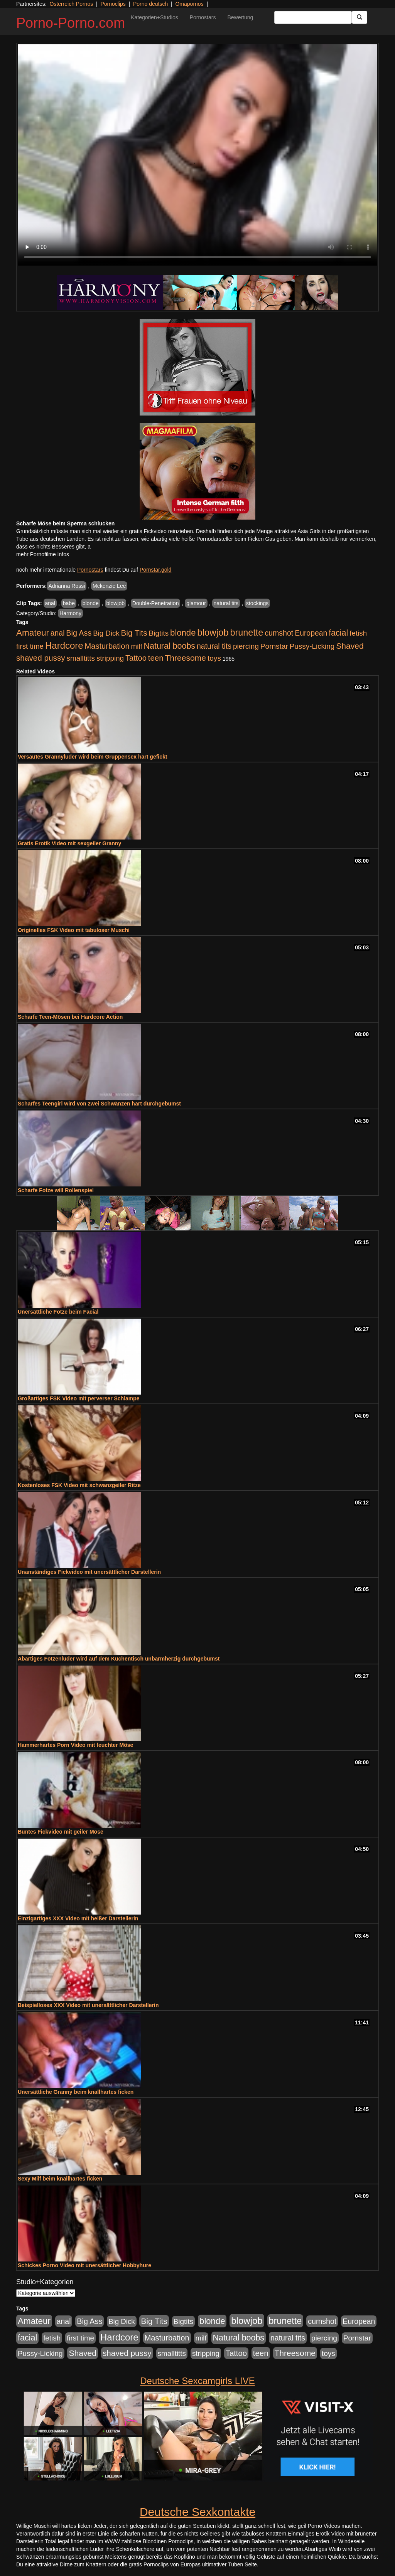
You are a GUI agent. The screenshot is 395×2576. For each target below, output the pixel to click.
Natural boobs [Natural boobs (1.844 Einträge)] (169, 646)
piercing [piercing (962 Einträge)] (246, 646)
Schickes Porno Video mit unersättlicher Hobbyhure (84, 2265)
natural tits (226, 603)
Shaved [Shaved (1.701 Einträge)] (350, 645)
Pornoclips (112, 4)
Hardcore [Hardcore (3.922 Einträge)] (64, 645)
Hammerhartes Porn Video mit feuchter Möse (75, 1745)
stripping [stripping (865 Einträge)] (110, 658)
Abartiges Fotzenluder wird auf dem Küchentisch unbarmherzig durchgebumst (119, 1659)
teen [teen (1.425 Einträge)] (156, 657)
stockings (257, 603)
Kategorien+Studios (154, 17)
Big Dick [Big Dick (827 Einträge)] (106, 633)
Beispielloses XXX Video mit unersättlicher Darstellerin (88, 2005)
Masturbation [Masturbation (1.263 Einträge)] (107, 646)
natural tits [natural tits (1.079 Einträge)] (214, 646)
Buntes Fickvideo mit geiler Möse (60, 1832)
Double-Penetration (155, 603)
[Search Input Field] (313, 17)
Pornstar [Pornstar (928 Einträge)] (274, 646)
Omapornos (189, 4)
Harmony (70, 613)
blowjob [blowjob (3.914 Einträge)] (212, 632)
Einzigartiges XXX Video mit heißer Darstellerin (78, 1918)
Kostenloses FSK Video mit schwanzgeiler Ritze (79, 1485)
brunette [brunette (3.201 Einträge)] (246, 633)
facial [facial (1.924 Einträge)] (338, 633)
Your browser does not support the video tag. (197, 155)
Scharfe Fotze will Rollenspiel (56, 1190)
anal (50, 603)
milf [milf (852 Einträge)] (136, 646)
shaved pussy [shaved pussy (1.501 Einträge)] (40, 657)
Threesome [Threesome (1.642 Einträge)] (185, 657)
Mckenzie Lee (109, 586)
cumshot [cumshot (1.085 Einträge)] (279, 633)
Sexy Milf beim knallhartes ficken (60, 2179)
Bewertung (240, 17)
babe (69, 603)
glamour (196, 603)
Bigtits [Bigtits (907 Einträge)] (159, 633)
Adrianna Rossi (66, 586)
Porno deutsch (150, 4)
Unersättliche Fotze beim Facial (58, 1312)
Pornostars (203, 17)
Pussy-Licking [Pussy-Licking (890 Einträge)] (312, 646)
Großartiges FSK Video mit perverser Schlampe (79, 1398)
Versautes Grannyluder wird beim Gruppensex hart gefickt (92, 757)
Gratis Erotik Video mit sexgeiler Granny (69, 843)
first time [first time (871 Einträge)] (30, 646)
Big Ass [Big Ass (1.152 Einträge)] (78, 633)
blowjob (115, 603)
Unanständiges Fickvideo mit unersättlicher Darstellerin (89, 1572)
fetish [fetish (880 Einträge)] (358, 633)
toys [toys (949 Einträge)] (214, 658)
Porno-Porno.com (70, 23)
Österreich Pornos (71, 4)
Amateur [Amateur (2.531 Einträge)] (32, 633)
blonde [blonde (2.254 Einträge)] (183, 633)
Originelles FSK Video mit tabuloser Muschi (74, 930)
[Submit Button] (359, 17)
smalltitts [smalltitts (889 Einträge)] (81, 658)
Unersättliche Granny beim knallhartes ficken (75, 2092)
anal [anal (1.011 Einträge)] (58, 633)
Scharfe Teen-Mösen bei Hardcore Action (70, 1017)
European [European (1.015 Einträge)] (311, 633)
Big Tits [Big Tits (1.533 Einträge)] (134, 632)
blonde (91, 603)
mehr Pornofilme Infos (42, 554)
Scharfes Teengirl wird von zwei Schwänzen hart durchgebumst (99, 1103)
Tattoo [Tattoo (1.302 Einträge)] (136, 658)
